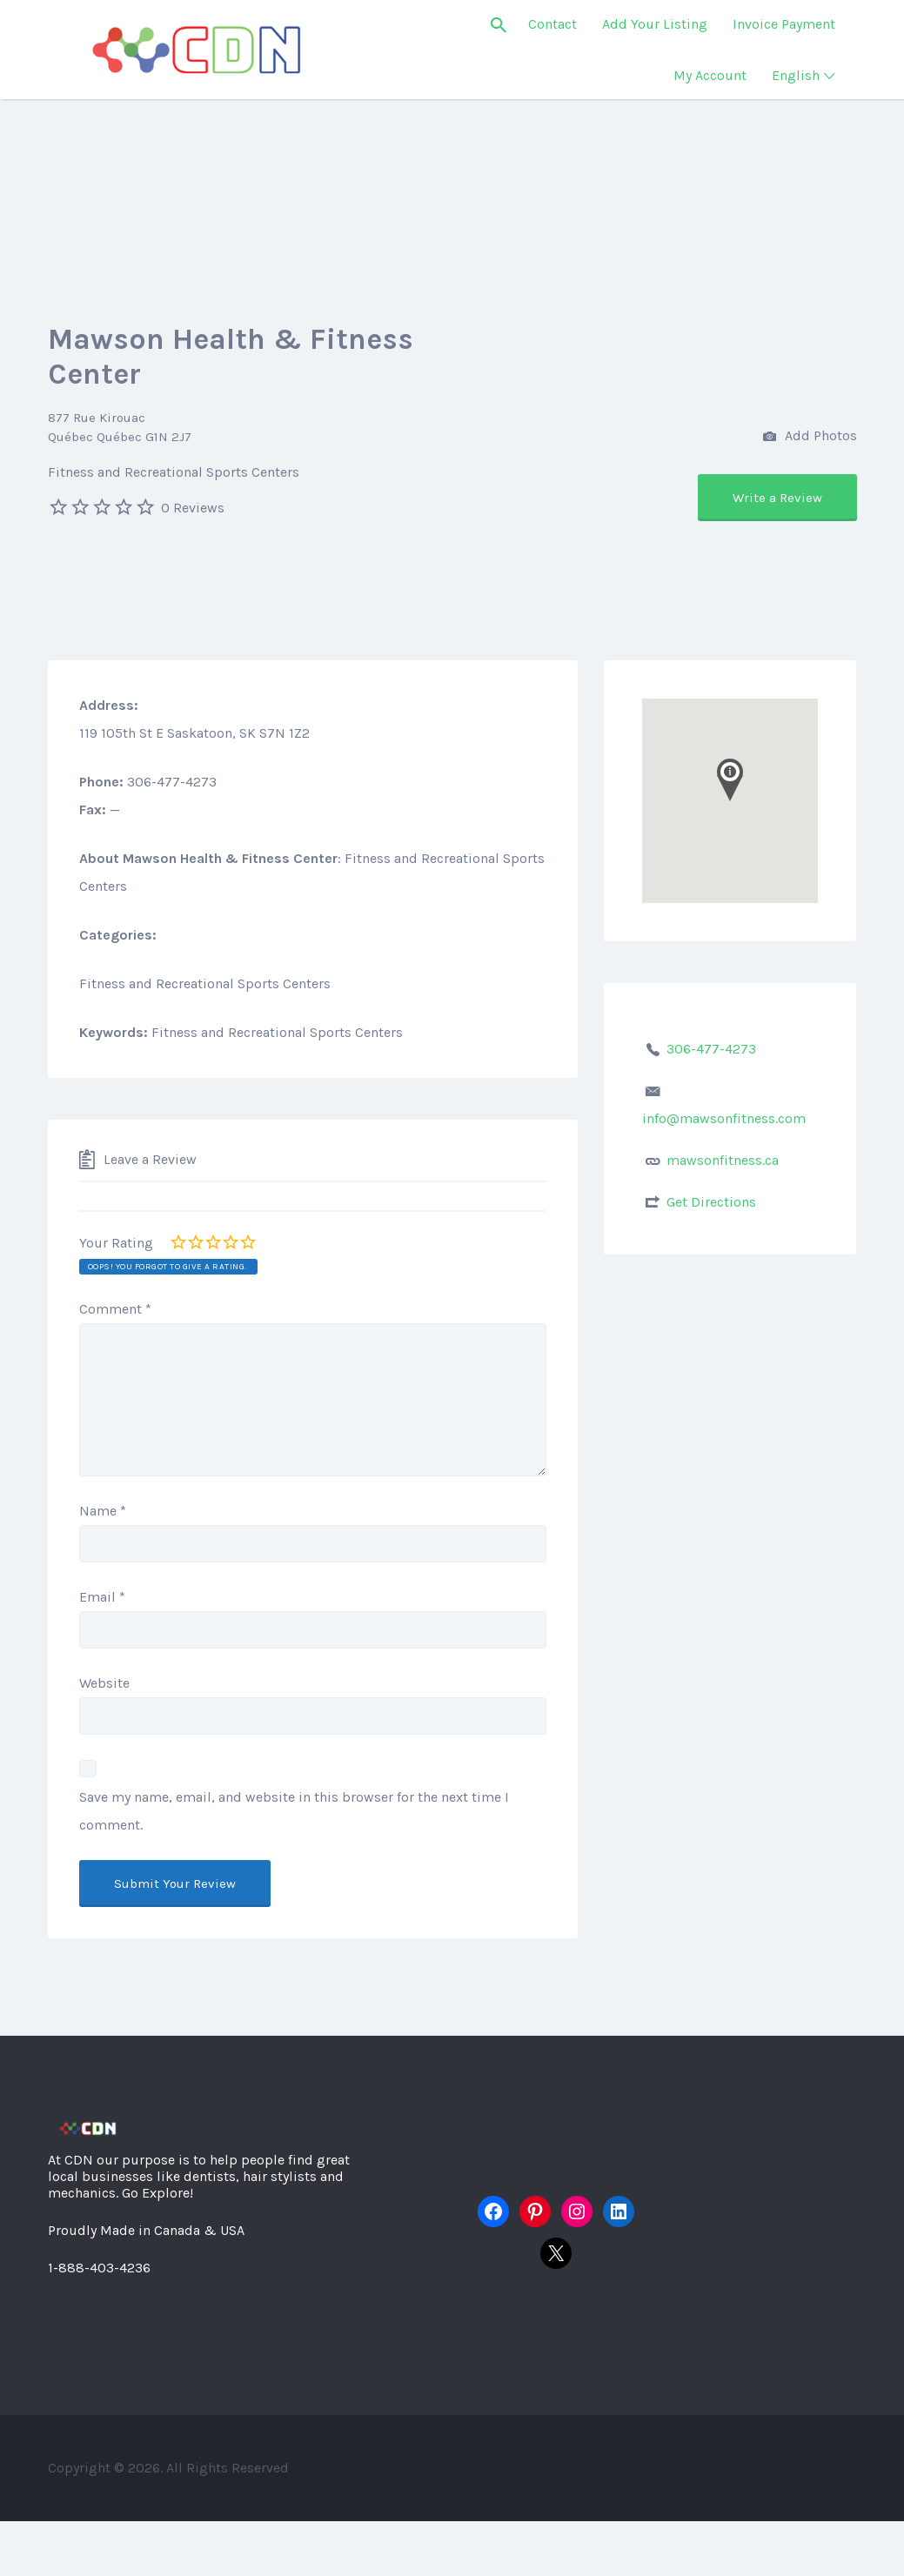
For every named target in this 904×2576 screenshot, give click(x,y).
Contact (552, 24)
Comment (115, 1309)
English (796, 75)
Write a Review (777, 497)
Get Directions (711, 1202)
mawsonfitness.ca (722, 1160)
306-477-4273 (711, 1048)
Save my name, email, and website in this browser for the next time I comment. (294, 1811)
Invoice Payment (784, 24)
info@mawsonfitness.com (724, 1118)
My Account (710, 75)
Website (104, 1683)
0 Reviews (192, 507)
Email (102, 1597)
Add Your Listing (654, 24)
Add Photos (810, 437)
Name (102, 1510)
